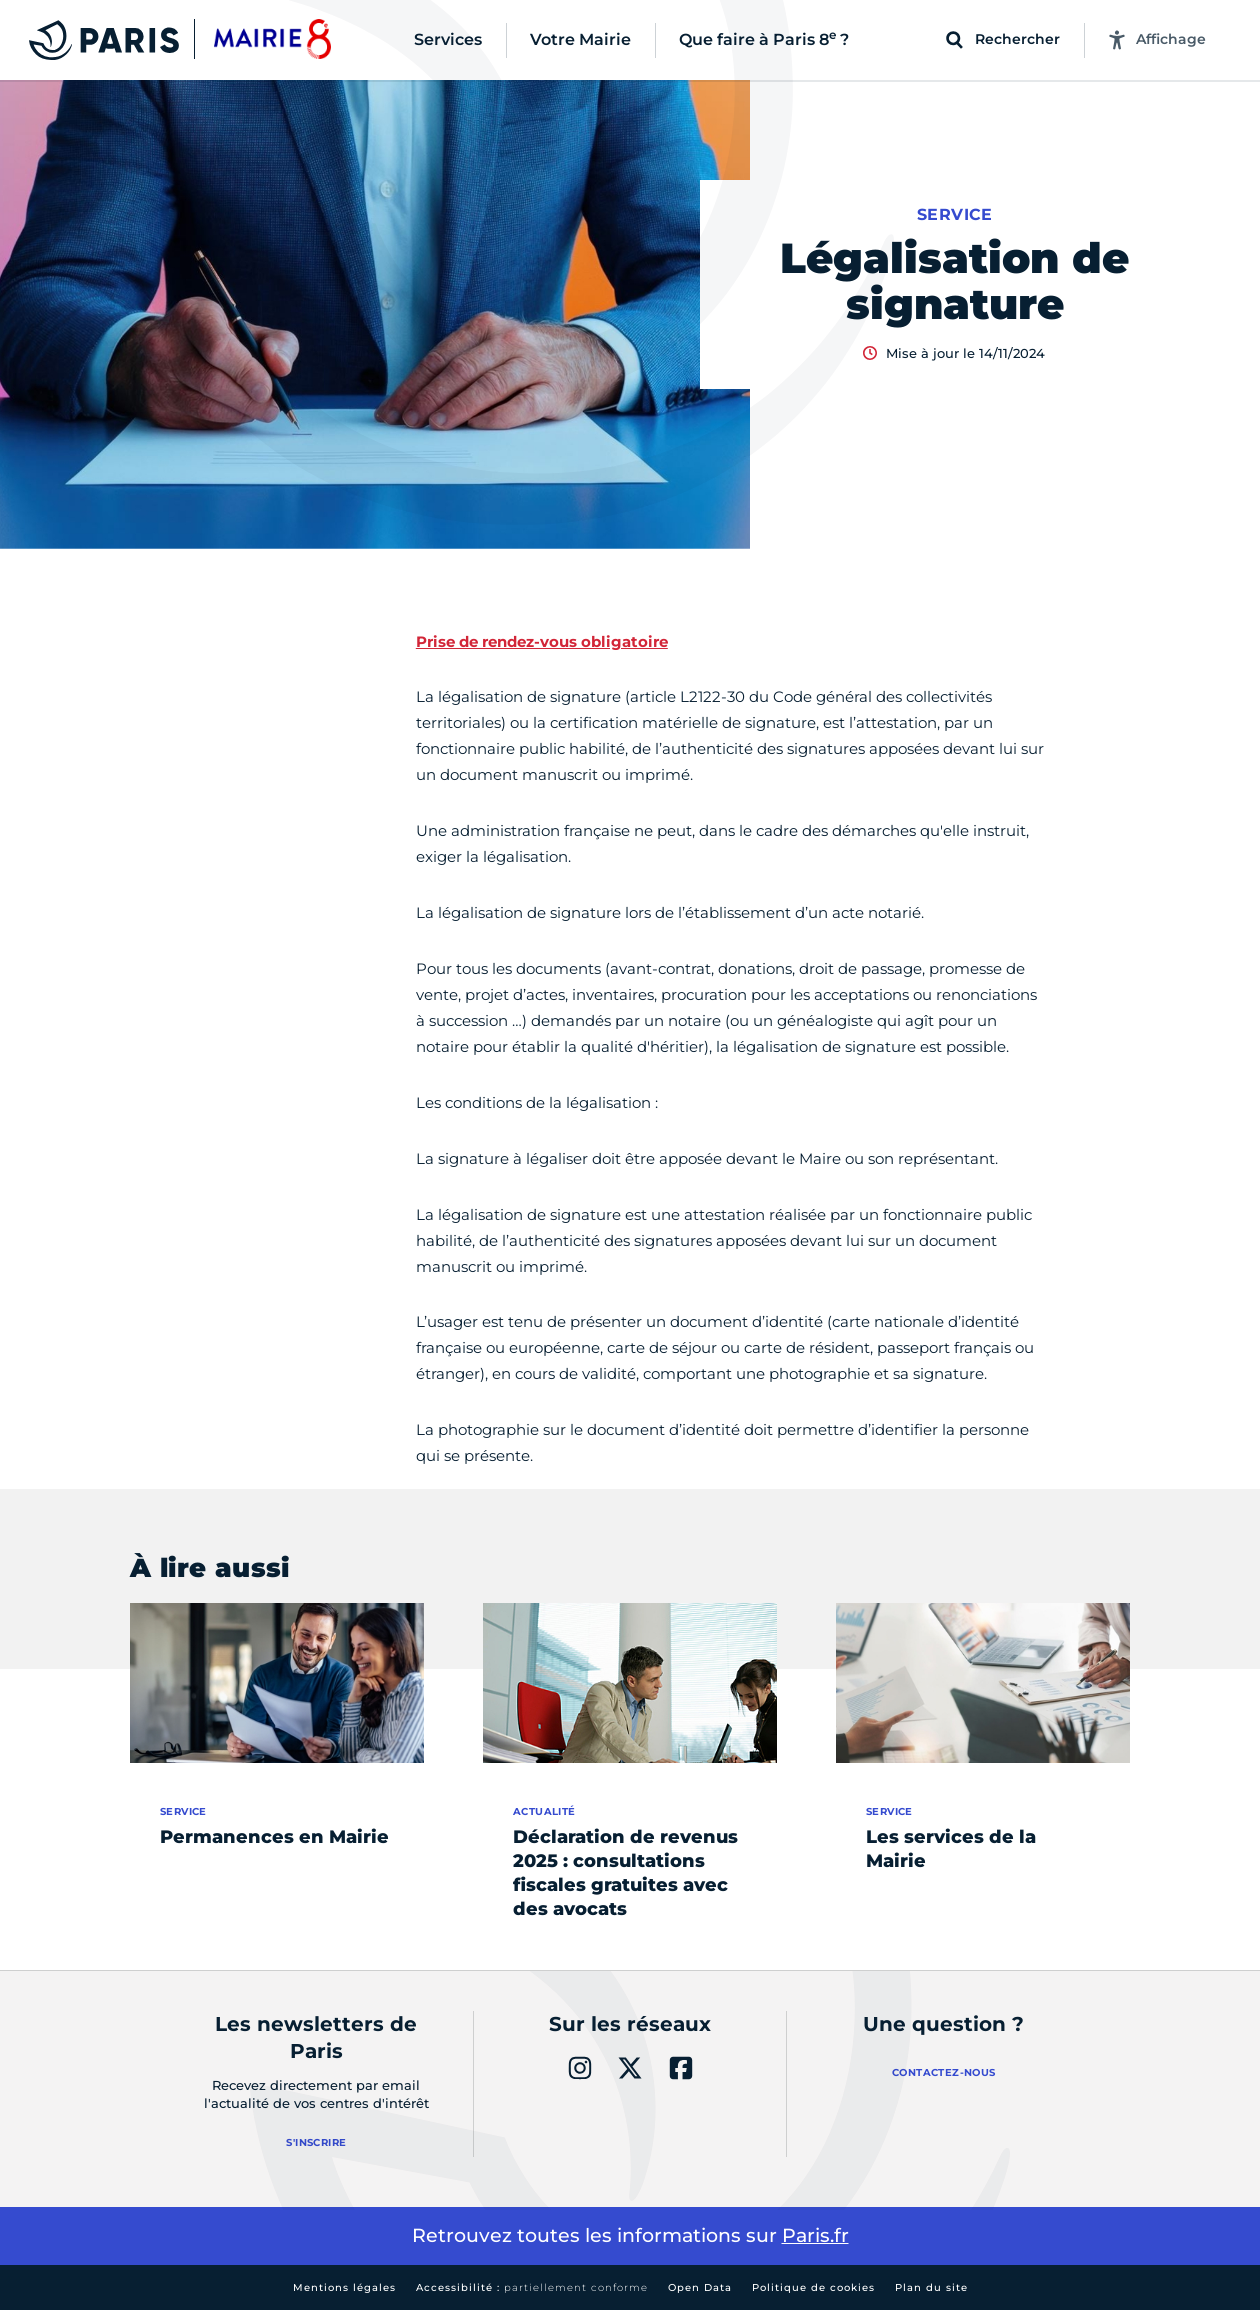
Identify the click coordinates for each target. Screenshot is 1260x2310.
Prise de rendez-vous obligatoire (542, 641)
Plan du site (931, 2287)
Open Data (700, 2287)
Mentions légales (344, 2287)
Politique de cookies (813, 2287)
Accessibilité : (532, 2287)
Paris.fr (815, 2235)
